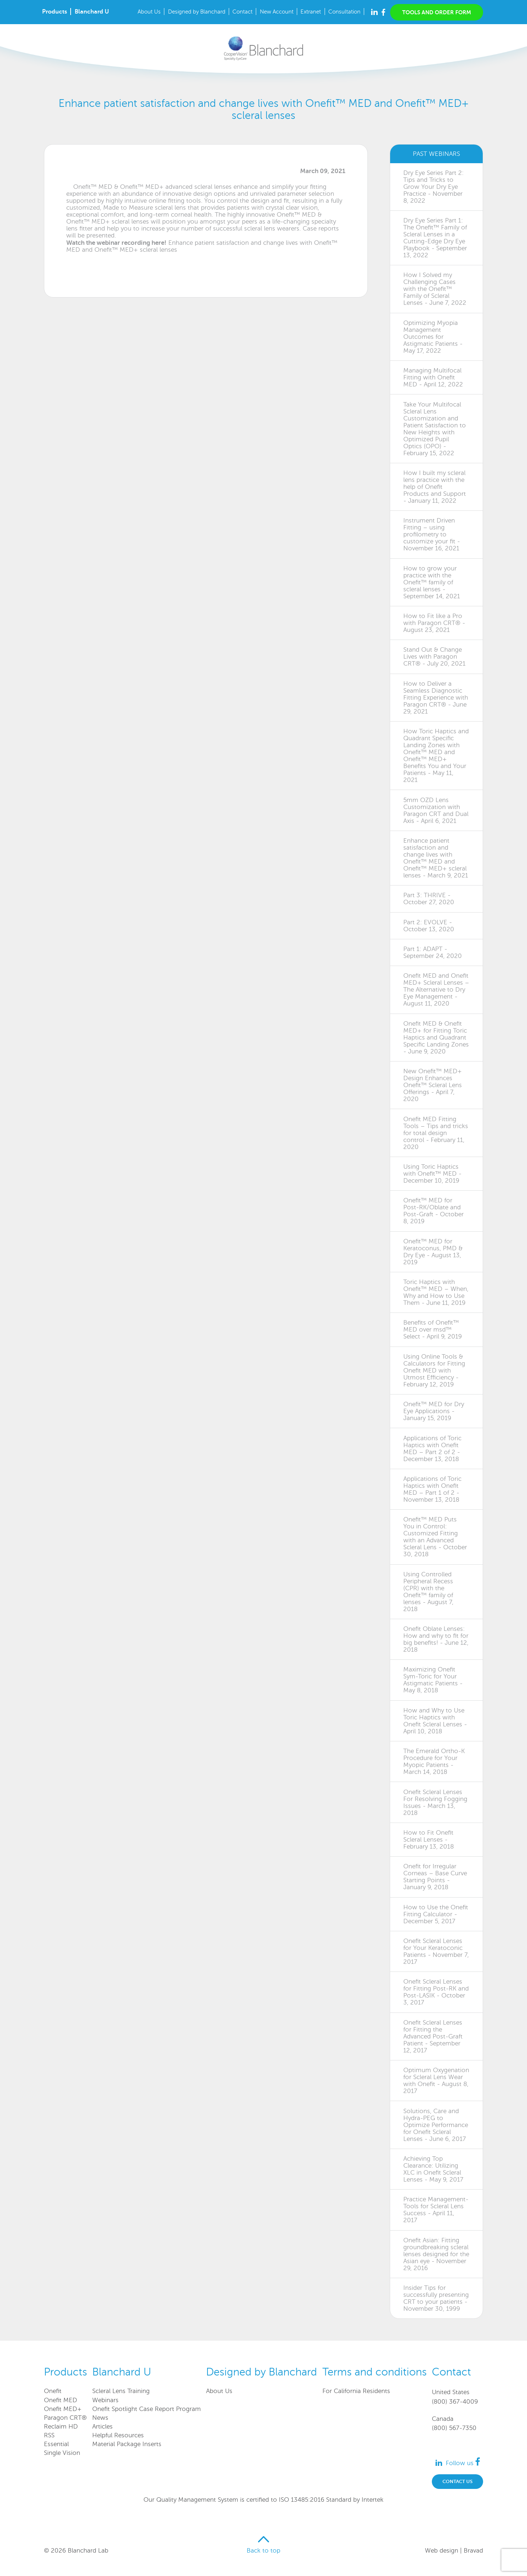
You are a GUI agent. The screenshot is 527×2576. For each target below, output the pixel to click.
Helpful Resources (118, 2435)
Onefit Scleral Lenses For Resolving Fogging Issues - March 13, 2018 (435, 1802)
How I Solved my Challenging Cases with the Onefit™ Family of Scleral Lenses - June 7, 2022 (434, 289)
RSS (49, 2435)
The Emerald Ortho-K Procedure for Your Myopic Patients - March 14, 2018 (434, 1761)
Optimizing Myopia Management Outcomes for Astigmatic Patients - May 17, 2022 (433, 336)
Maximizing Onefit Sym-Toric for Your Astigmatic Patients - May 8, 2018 (433, 1680)
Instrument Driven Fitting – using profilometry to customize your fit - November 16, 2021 (431, 534)
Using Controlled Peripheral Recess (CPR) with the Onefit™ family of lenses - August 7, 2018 (428, 1592)
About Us (149, 11)
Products (54, 11)
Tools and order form (436, 12)
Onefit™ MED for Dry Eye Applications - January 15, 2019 (433, 1411)
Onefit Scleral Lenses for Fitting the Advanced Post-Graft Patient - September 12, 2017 (433, 2036)
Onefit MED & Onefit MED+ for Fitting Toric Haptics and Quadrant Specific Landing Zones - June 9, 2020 (436, 1037)
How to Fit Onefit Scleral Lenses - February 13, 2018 (428, 1839)
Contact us (457, 2481)
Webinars (105, 2400)
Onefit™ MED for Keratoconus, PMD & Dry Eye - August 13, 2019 (433, 1252)
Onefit (52, 2391)
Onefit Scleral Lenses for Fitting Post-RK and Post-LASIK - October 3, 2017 (436, 1992)
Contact (242, 11)
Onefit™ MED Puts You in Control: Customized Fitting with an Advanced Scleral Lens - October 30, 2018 (435, 1537)
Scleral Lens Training (121, 2391)
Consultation (344, 11)
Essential (56, 2444)
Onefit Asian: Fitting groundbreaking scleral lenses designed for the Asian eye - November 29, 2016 (436, 2254)
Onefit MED (60, 2400)
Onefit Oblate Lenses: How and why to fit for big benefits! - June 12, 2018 (435, 1639)
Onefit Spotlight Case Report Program (146, 2408)
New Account (277, 11)
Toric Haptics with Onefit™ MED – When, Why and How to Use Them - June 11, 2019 (435, 1292)
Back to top (263, 2550)
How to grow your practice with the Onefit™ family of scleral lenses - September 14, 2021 (431, 582)
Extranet (310, 11)
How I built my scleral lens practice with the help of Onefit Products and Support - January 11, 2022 (434, 486)
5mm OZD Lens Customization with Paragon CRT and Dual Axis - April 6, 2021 (435, 810)
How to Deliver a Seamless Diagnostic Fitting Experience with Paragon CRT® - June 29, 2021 (435, 697)
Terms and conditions (374, 2372)
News (100, 2417)
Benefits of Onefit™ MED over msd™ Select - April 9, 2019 (432, 1329)
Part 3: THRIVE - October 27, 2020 (428, 899)
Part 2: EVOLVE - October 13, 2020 (428, 926)
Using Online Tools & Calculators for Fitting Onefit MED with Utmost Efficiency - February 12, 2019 (434, 1370)
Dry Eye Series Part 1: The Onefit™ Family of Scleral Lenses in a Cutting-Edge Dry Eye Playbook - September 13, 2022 (435, 238)
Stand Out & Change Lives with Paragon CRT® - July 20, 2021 (434, 656)
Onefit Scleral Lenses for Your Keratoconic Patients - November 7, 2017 (436, 1951)
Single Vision (62, 2452)
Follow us (463, 2463)
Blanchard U (92, 11)
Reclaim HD (61, 2426)
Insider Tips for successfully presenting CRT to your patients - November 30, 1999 (436, 2298)
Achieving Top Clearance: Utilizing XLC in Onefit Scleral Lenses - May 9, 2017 (433, 2169)
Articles (102, 2426)
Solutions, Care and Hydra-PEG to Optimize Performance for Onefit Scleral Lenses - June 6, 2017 (435, 2125)
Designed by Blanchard (196, 11)
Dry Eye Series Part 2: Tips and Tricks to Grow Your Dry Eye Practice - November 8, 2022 (433, 186)
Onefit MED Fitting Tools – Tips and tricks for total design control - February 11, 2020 (435, 1133)
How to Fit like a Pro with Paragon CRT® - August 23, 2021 (434, 623)
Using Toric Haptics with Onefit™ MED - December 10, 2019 (432, 1173)
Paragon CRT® (65, 2417)
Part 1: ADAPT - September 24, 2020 (432, 952)
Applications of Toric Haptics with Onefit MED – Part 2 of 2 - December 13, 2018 (432, 1449)
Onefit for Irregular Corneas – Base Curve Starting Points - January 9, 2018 (435, 1877)
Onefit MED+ (63, 2408)
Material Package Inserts (126, 2444)
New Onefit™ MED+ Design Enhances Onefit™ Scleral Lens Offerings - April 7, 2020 (432, 1085)
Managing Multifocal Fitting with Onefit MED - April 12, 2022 (433, 377)
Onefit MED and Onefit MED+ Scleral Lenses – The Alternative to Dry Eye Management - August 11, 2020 (436, 989)
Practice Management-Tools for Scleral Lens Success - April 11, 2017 (435, 2210)
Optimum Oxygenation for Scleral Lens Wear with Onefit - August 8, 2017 (436, 2080)
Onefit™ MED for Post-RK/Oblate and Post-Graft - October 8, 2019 (433, 1211)
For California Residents (356, 2391)
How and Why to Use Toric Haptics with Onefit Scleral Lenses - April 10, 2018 (435, 1721)
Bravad (473, 2550)
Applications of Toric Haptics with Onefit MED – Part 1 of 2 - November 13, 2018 (432, 1489)
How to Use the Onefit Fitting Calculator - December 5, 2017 (435, 1914)
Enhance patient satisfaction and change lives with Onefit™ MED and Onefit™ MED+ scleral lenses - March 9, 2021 (435, 858)
